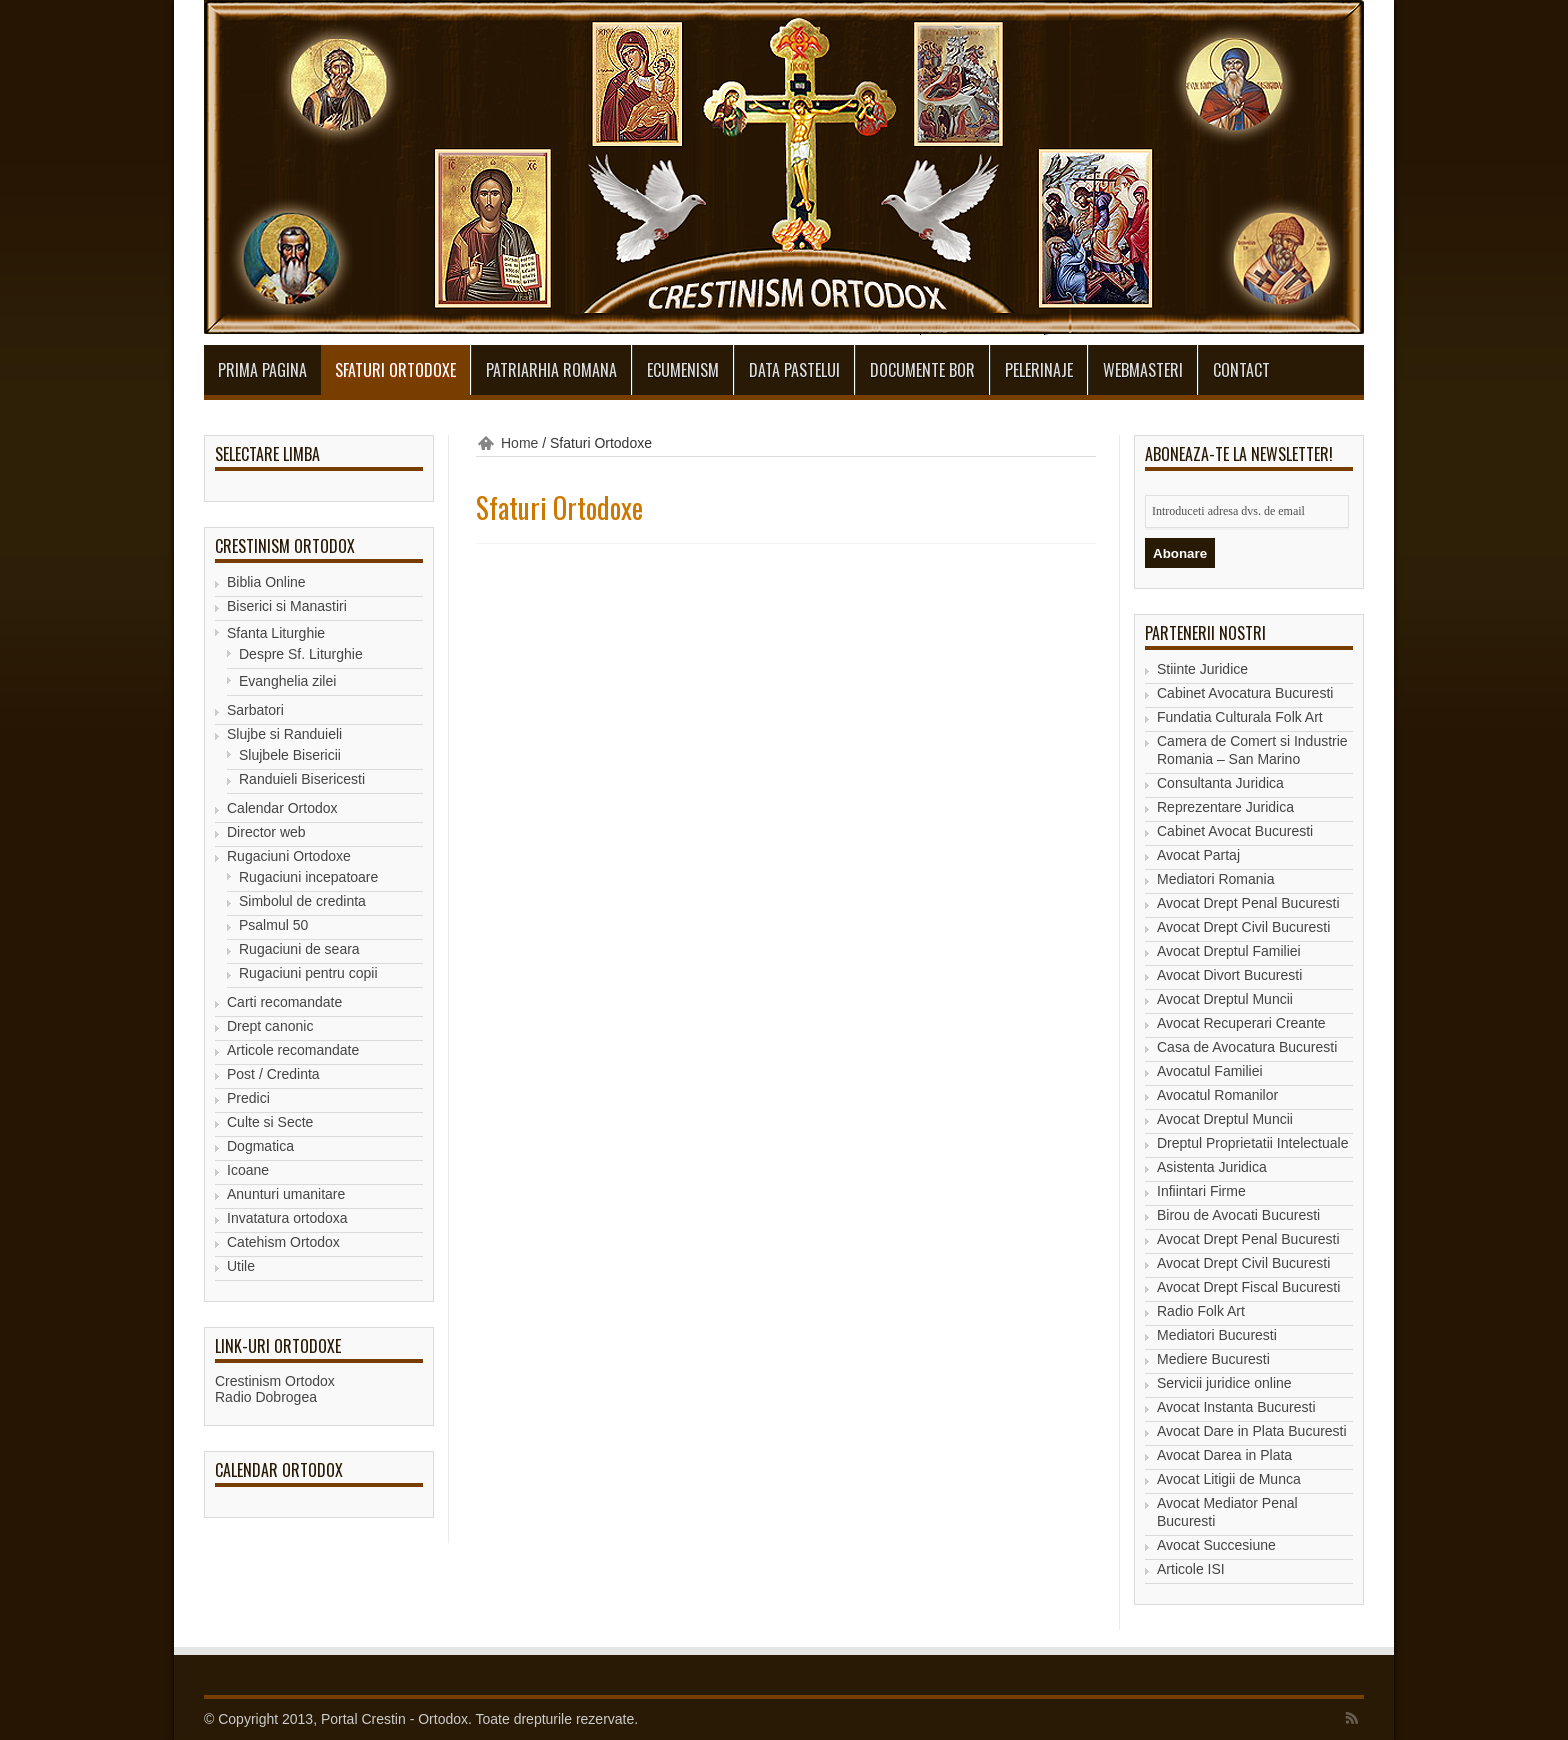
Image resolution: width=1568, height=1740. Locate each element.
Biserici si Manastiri (287, 606)
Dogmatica (260, 1146)
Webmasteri (1143, 370)
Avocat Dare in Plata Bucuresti (1252, 1431)
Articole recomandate (293, 1050)
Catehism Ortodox (283, 1242)
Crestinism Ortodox (275, 1381)
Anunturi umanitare (286, 1194)
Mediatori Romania (1216, 879)
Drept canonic (270, 1026)
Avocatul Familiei (1210, 1071)
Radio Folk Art (1201, 1311)
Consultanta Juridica (1220, 783)
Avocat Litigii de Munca (1229, 1479)
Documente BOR (922, 370)
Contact (1241, 370)
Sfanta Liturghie (276, 633)
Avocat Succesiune (1216, 1545)
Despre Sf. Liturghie (301, 654)
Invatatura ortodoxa (287, 1218)
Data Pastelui (794, 370)
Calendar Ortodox (282, 808)
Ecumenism (683, 370)
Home (519, 443)
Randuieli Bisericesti (302, 779)
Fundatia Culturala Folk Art (1240, 717)
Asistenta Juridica (1212, 1167)
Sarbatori (255, 710)
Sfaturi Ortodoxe (395, 370)
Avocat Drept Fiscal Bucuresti (1248, 1287)
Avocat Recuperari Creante (1241, 1023)
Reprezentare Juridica (1225, 807)
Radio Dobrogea (266, 1397)
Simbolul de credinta (302, 901)
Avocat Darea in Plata (1224, 1455)
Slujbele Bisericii (290, 755)
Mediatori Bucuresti (1217, 1335)
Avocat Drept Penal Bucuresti (1248, 903)
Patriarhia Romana (551, 370)
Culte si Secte (270, 1122)
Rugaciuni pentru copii (308, 973)
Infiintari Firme (1201, 1191)
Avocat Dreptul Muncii (1225, 999)
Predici (248, 1098)
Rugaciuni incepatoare (308, 877)
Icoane (248, 1170)
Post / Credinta (273, 1074)
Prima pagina (262, 370)
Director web (266, 832)
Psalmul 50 (273, 925)
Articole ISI (1191, 1569)
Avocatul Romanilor (1217, 1095)
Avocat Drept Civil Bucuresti (1243, 927)
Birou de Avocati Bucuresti (1238, 1215)
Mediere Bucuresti (1213, 1359)
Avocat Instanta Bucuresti (1236, 1407)
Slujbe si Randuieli (284, 734)
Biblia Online (266, 582)
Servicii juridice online (1224, 1383)
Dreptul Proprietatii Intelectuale (1252, 1143)
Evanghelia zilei (287, 681)
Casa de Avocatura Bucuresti (1247, 1047)
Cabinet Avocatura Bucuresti (1245, 693)
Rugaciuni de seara (299, 949)
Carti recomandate (284, 1002)
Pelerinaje (1039, 370)
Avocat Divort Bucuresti (1229, 975)
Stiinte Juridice (1202, 669)
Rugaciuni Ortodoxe (289, 856)
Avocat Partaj (1198, 855)
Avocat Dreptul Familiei (1229, 951)
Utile (241, 1266)
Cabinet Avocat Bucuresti (1235, 831)
